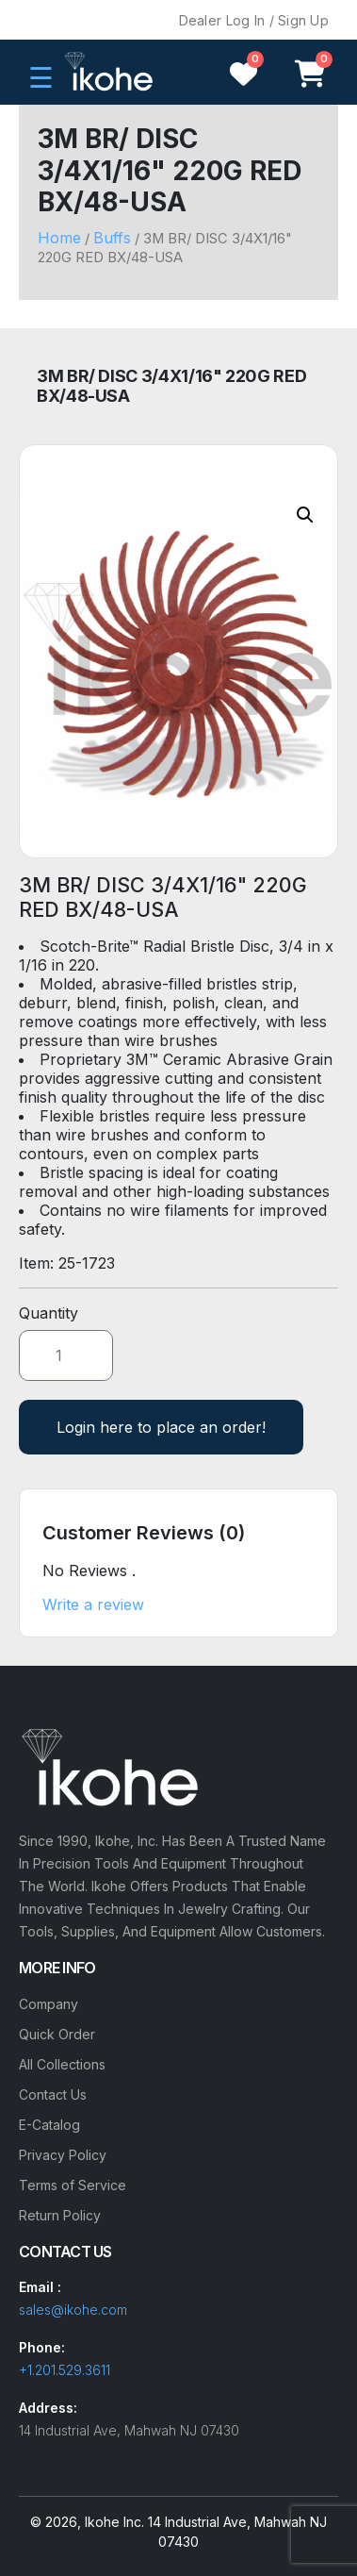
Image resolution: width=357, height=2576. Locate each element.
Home (59, 237)
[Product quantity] (66, 1355)
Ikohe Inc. (114, 2522)
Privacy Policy (62, 2155)
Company (48, 2004)
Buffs (112, 237)
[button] (305, 515)
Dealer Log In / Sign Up (254, 20)
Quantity (48, 1313)
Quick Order (57, 2034)
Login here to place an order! (161, 1427)
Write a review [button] (93, 1604)
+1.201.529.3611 (64, 2370)
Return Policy (60, 2215)
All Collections (62, 2064)
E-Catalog (49, 2125)
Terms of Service (72, 2185)
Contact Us (53, 2094)
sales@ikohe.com (73, 2310)
